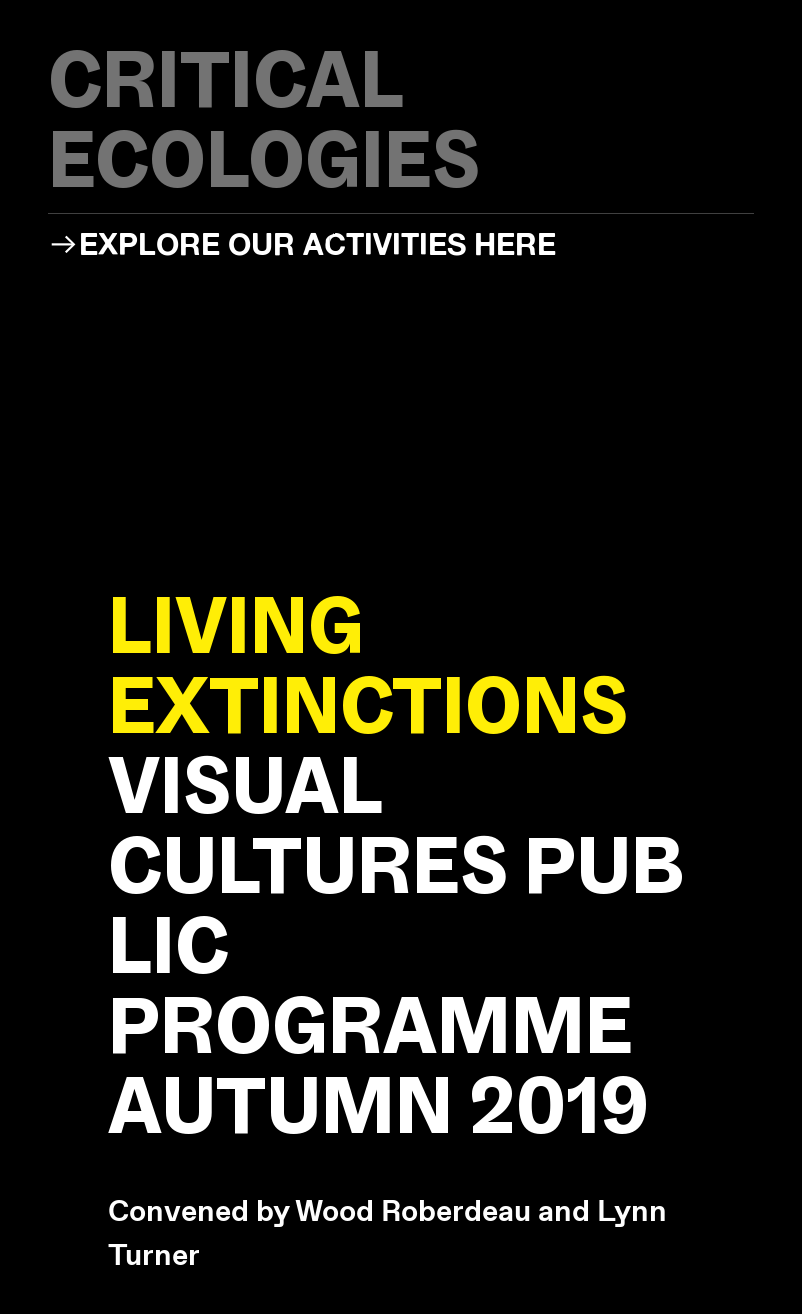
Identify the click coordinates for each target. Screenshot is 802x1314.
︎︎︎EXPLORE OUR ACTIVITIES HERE (302, 244)
